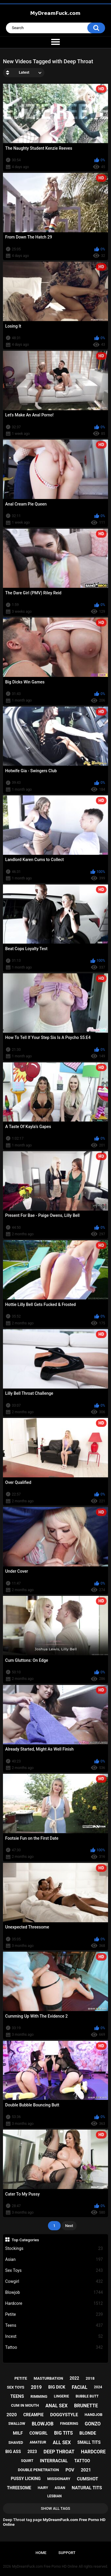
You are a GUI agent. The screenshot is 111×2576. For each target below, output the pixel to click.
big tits (63, 2433)
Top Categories (25, 2239)
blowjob (43, 2424)
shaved (15, 2442)
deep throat (59, 2452)
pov (69, 2470)
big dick (56, 2387)
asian (60, 2488)
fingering (69, 2424)
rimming (38, 2396)
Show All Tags (55, 2508)
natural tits (87, 2487)
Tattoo (54, 2347)
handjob (93, 2414)
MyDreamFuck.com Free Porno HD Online (45, 2566)
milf (18, 2433)
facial (80, 2387)
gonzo (93, 2424)
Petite (54, 2314)
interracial (54, 2460)
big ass (13, 2451)
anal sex (57, 2405)
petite (21, 2378)
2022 (74, 2378)
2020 (12, 2414)
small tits (88, 2442)
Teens (54, 2325)
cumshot (87, 2479)
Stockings (54, 2248)
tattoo (82, 2460)
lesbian (54, 2496)
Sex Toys (54, 2270)
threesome (19, 2487)
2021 (86, 2470)
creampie (33, 2414)
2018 (90, 2378)
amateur (38, 2442)
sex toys (15, 2387)
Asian (54, 2259)
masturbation (48, 2378)
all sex (62, 2442)
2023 (32, 2451)
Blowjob (54, 2292)
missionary (58, 2479)
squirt (27, 2461)
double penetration (38, 2470)
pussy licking (26, 2478)
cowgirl (38, 2433)
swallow (16, 2424)
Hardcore (54, 2303)
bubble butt (87, 2396)
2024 (98, 2387)
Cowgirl (54, 2281)
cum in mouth (25, 2405)
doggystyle (64, 2414)
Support (66, 2552)
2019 (36, 2387)
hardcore (93, 2452)
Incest (54, 2336)
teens (17, 2396)
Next (69, 2225)
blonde (87, 2433)
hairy (43, 2488)
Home (41, 2552)
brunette (86, 2405)
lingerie (61, 2396)
